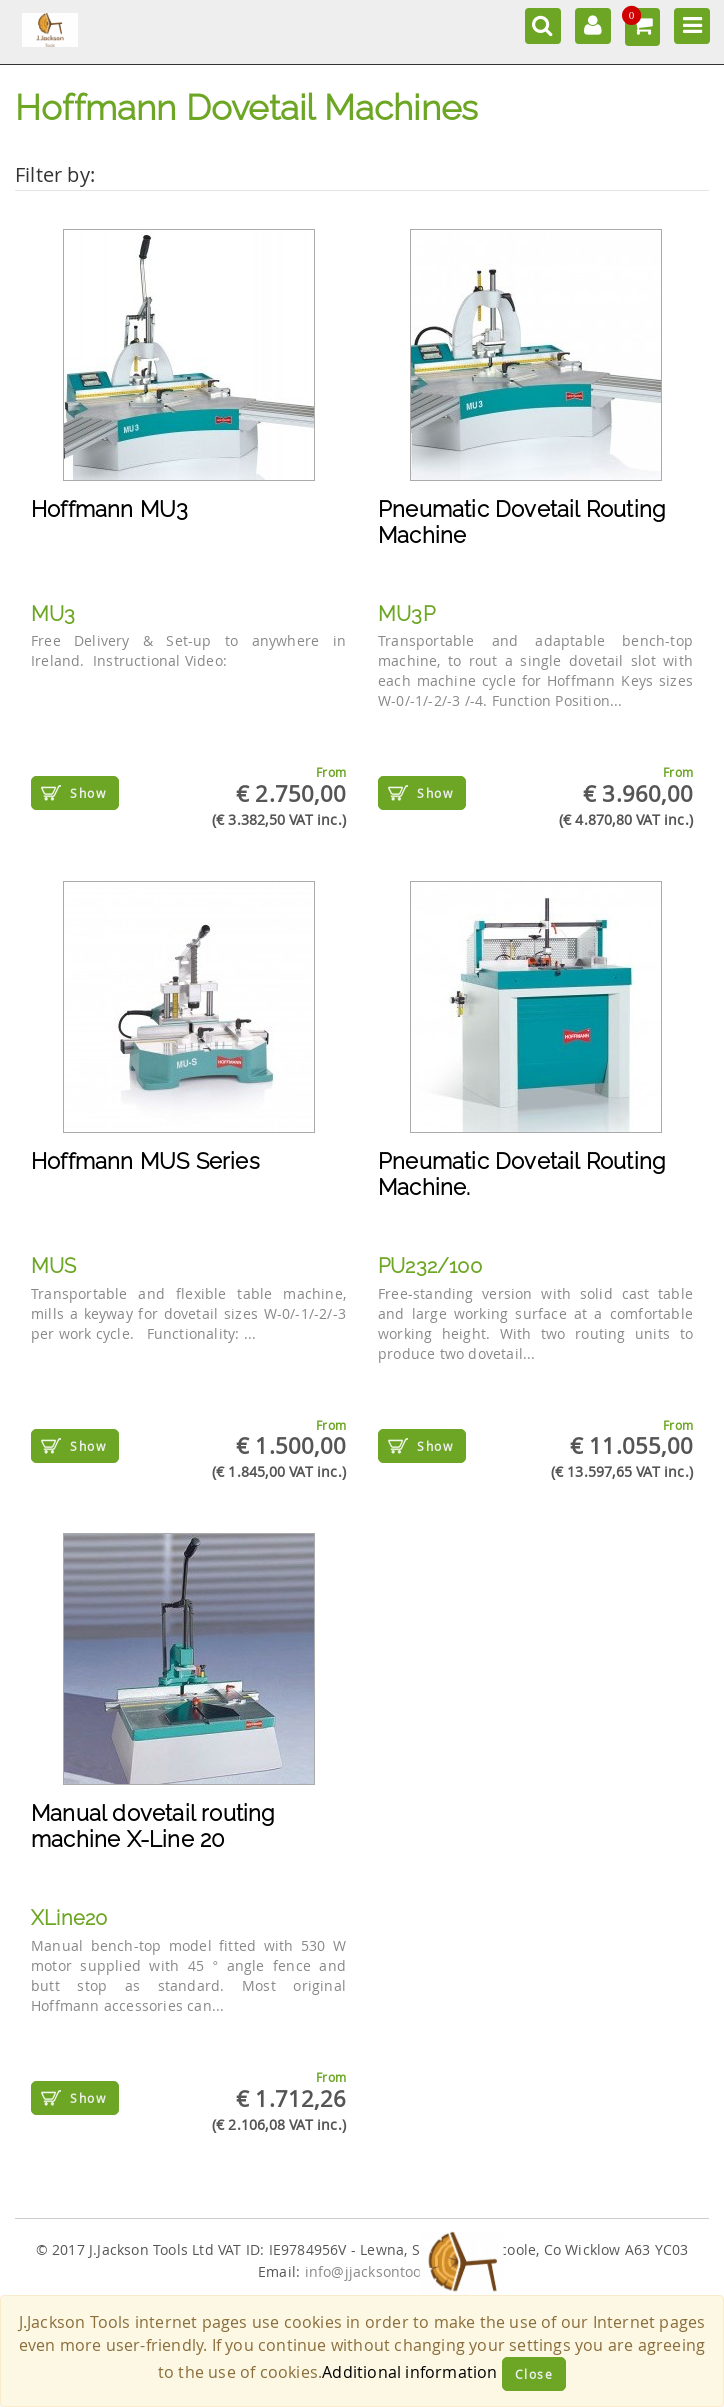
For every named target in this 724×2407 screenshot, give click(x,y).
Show (88, 793)
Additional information (409, 2372)
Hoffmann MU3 (109, 509)
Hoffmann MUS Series (145, 1161)
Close (534, 2374)
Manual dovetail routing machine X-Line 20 (153, 1826)
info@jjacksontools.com (385, 2272)
